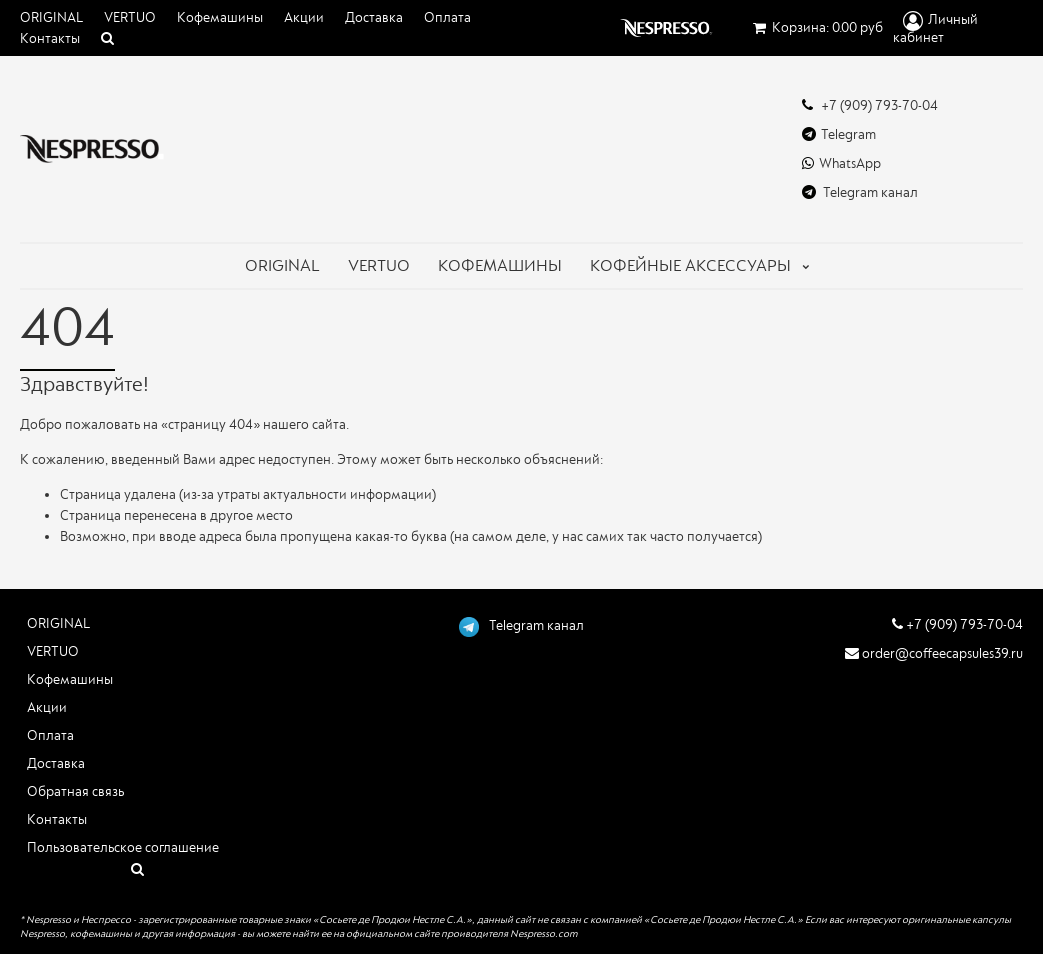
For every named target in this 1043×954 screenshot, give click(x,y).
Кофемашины (220, 18)
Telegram (839, 134)
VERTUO (130, 18)
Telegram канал (860, 192)
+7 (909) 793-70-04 (870, 105)
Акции (304, 18)
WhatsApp (841, 163)
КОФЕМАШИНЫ (500, 266)
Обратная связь (75, 791)
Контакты (50, 39)
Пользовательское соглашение (123, 847)
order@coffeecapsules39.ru (934, 653)
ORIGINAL (51, 18)
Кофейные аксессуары (690, 266)
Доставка (374, 18)
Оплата (447, 18)
